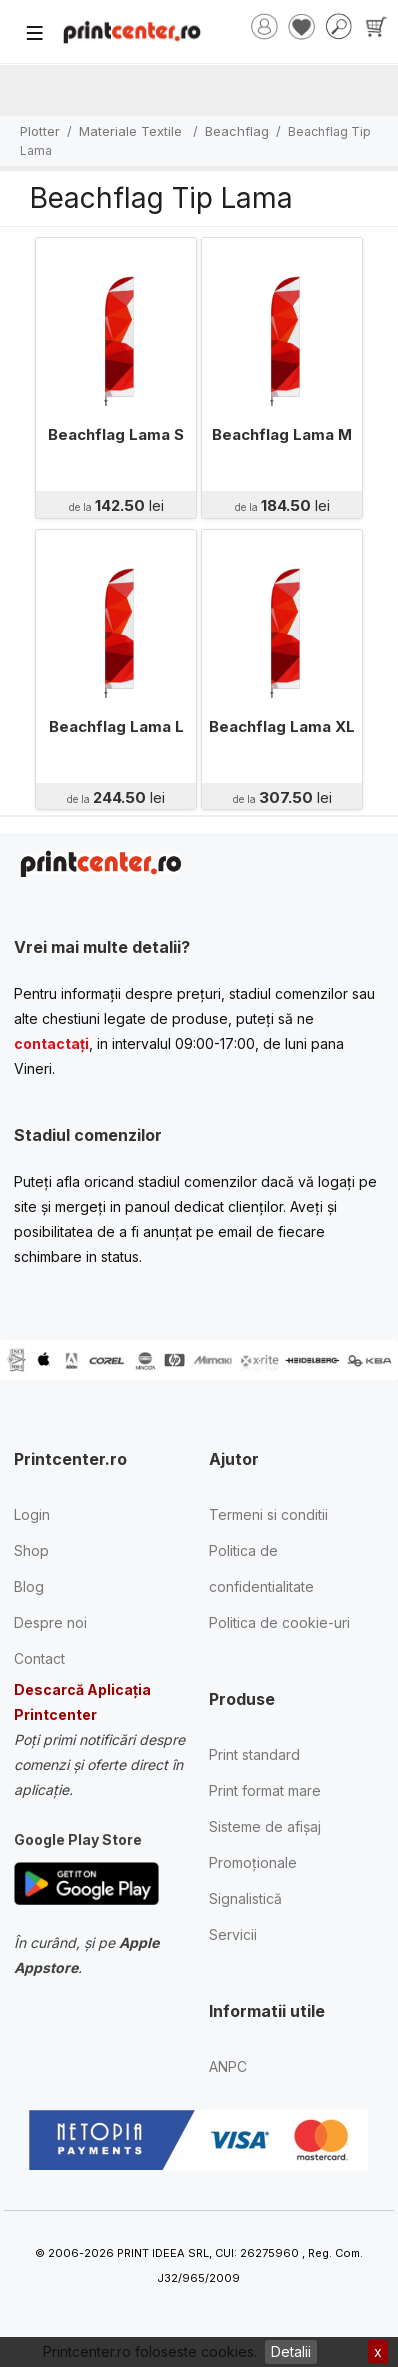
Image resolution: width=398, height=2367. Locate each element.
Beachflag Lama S (116, 434)
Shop (31, 1550)
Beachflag (237, 131)
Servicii (233, 1934)
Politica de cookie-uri (279, 1622)
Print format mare (265, 1790)
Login (32, 1514)
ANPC (228, 2066)
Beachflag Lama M (282, 434)
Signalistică (245, 1898)
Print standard (254, 1754)
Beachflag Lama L (116, 726)
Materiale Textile (132, 131)
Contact (39, 1658)
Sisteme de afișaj (265, 1826)
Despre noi (50, 1622)
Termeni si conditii (268, 1514)
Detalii (291, 2351)
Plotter (40, 131)
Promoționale (253, 1862)
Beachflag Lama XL (282, 726)
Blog (29, 1586)
